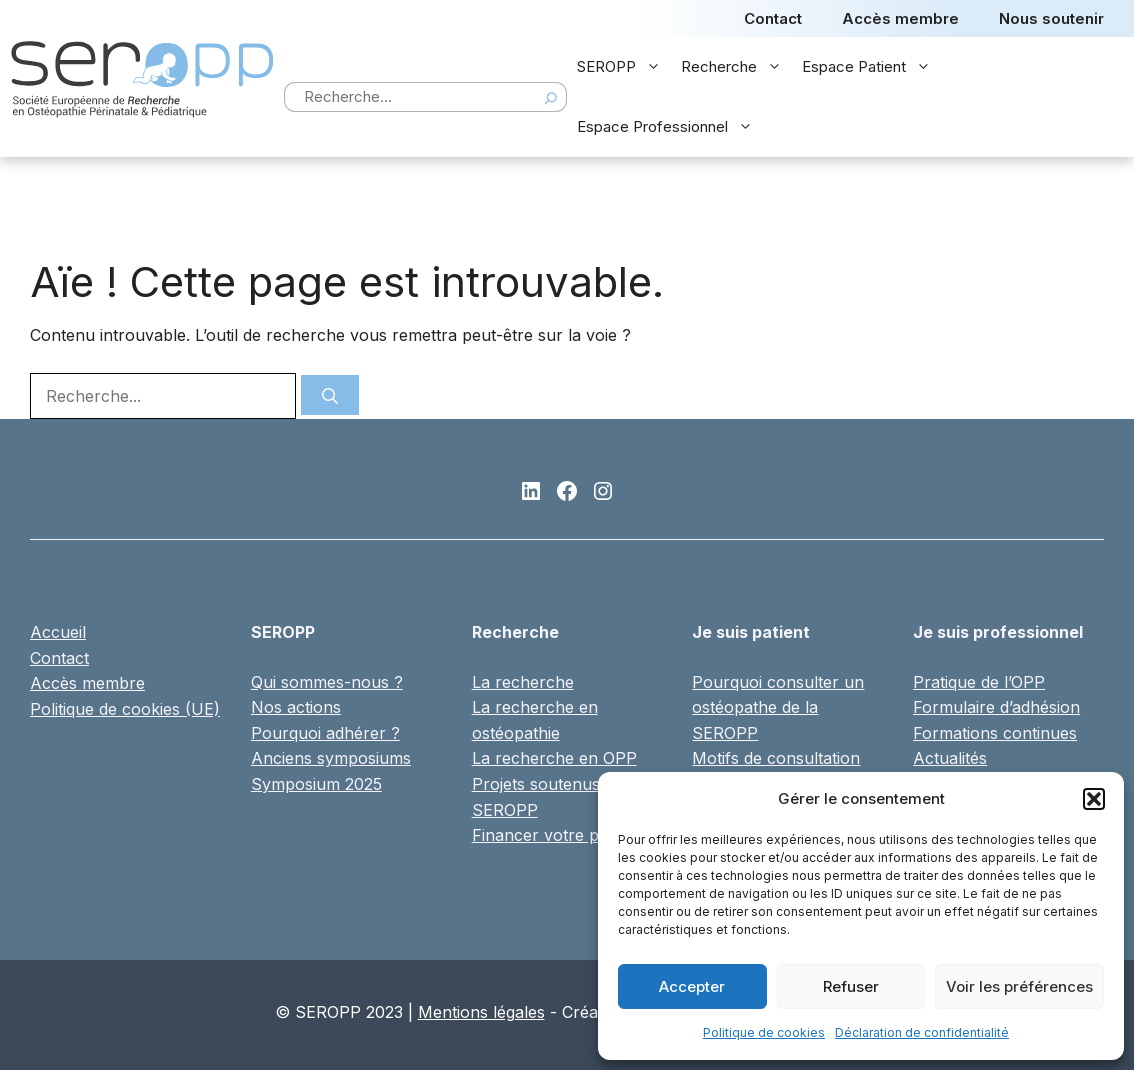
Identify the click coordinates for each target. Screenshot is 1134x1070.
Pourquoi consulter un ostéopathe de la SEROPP (778, 707)
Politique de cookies (764, 1032)
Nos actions (296, 707)
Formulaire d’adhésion (996, 707)
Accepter (692, 986)
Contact (773, 18)
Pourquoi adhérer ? (325, 733)
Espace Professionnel (670, 127)
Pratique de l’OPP (979, 682)
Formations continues (995, 733)
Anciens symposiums (331, 758)
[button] (1094, 799)
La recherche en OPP (554, 758)
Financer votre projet (552, 835)
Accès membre (900, 18)
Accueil (58, 632)
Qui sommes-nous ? (327, 682)
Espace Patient (871, 67)
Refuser (851, 986)
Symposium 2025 (316, 784)
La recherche (523, 682)
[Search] (551, 97)
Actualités (950, 758)
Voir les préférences (1019, 986)
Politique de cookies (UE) (125, 709)
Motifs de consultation (776, 758)
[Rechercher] (330, 395)
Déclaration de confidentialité (922, 1032)
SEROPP (624, 67)
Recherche (736, 67)
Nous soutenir (1051, 18)
